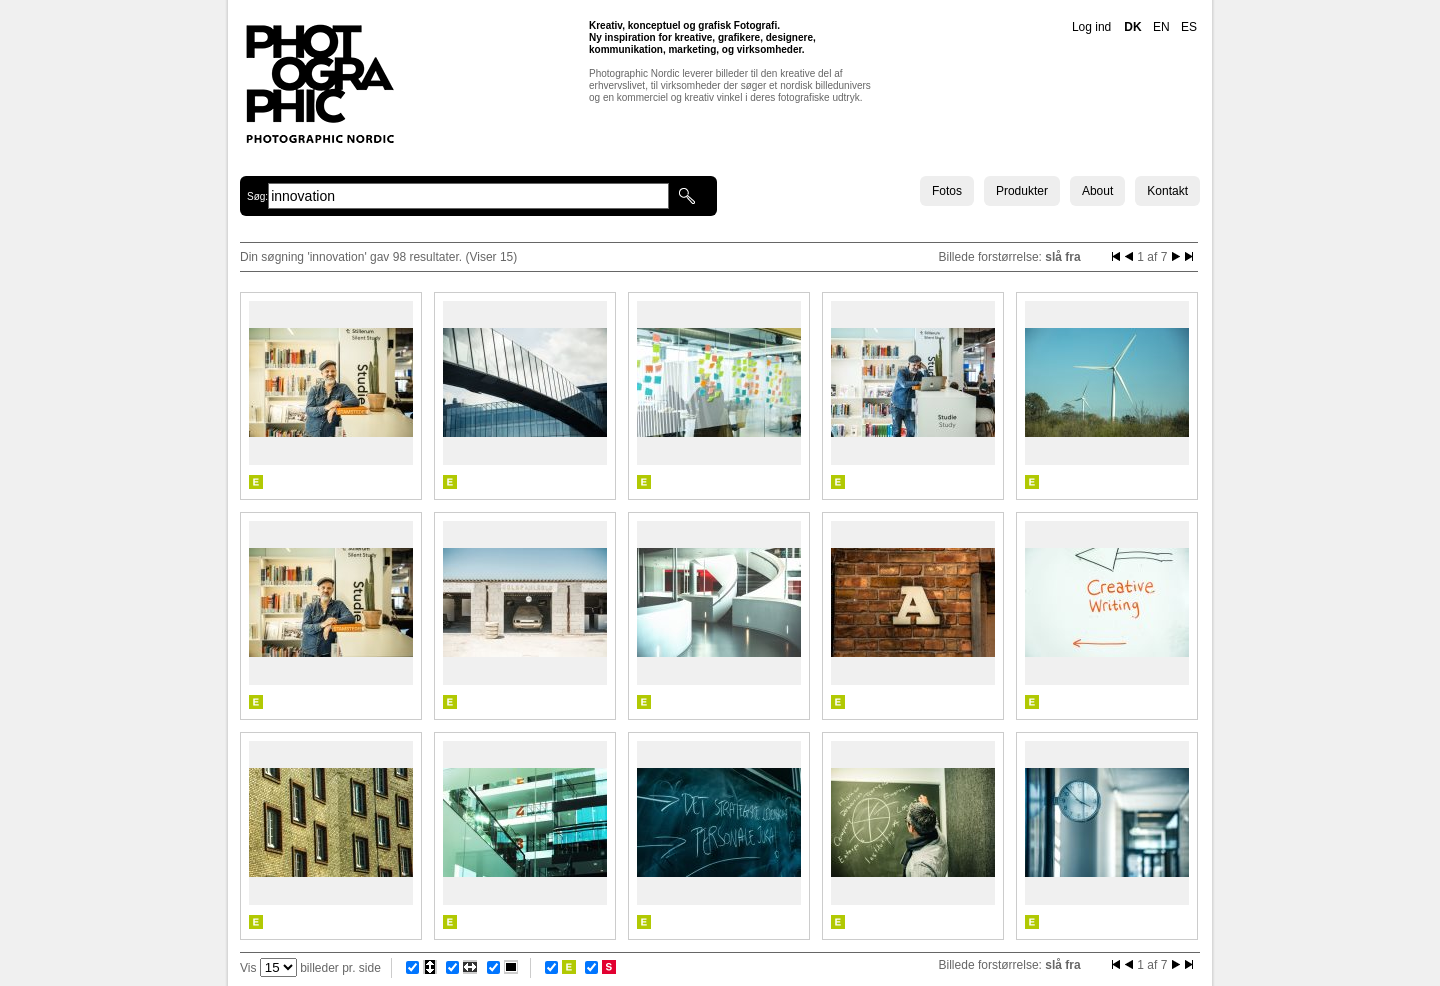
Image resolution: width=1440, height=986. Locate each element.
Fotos (947, 191)
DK (1132, 27)
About (1097, 191)
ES (1189, 27)
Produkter (1022, 191)
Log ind (1091, 27)
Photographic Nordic (319, 83)
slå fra (1062, 257)
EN (1161, 27)
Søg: (257, 196)
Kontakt (1167, 191)
